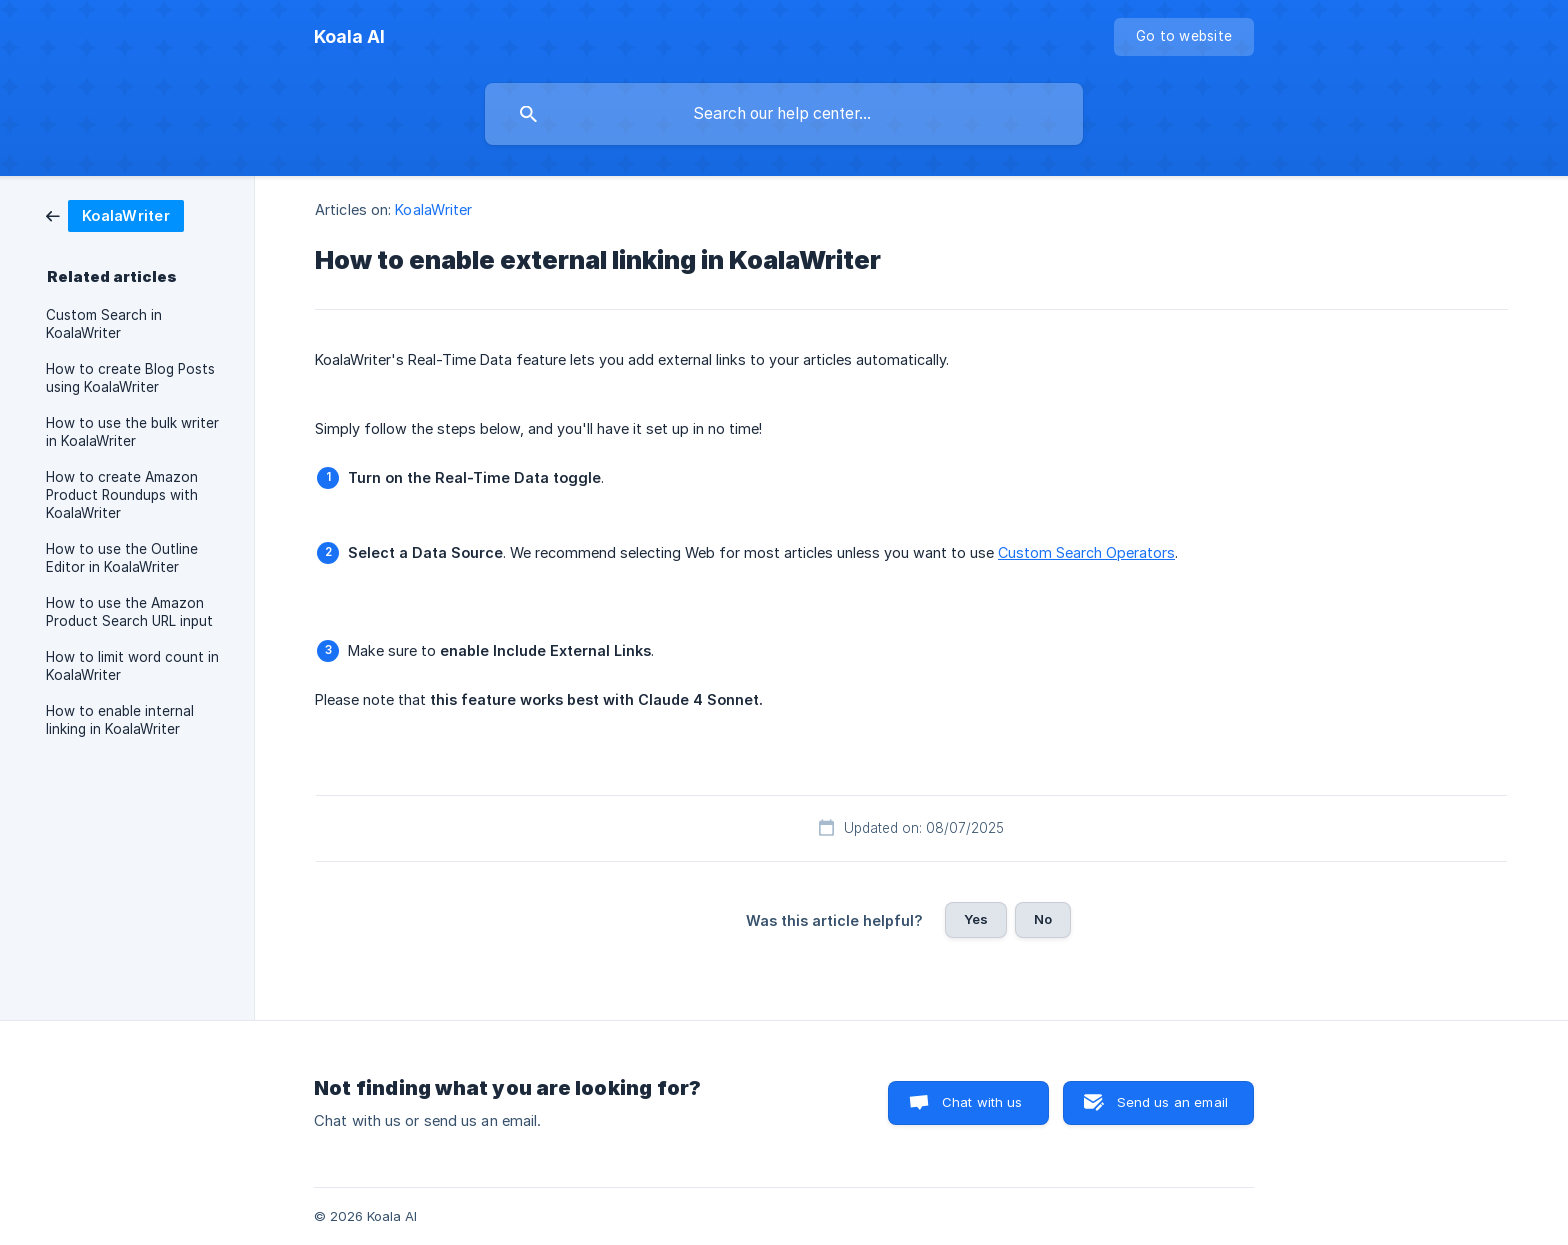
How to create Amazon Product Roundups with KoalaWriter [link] (122, 495)
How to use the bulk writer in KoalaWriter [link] (132, 432)
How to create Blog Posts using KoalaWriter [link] (130, 378)
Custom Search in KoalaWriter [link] (104, 324)
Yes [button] (976, 919)
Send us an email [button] (1172, 1102)
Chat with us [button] (982, 1102)
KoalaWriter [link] (433, 209)
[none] (349, 37)
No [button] (1043, 919)
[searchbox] (784, 114)
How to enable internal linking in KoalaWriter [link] (120, 720)
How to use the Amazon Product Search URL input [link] (129, 612)
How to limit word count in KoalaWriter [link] (132, 666)
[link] (115, 214)
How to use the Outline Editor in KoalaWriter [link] (122, 558)
